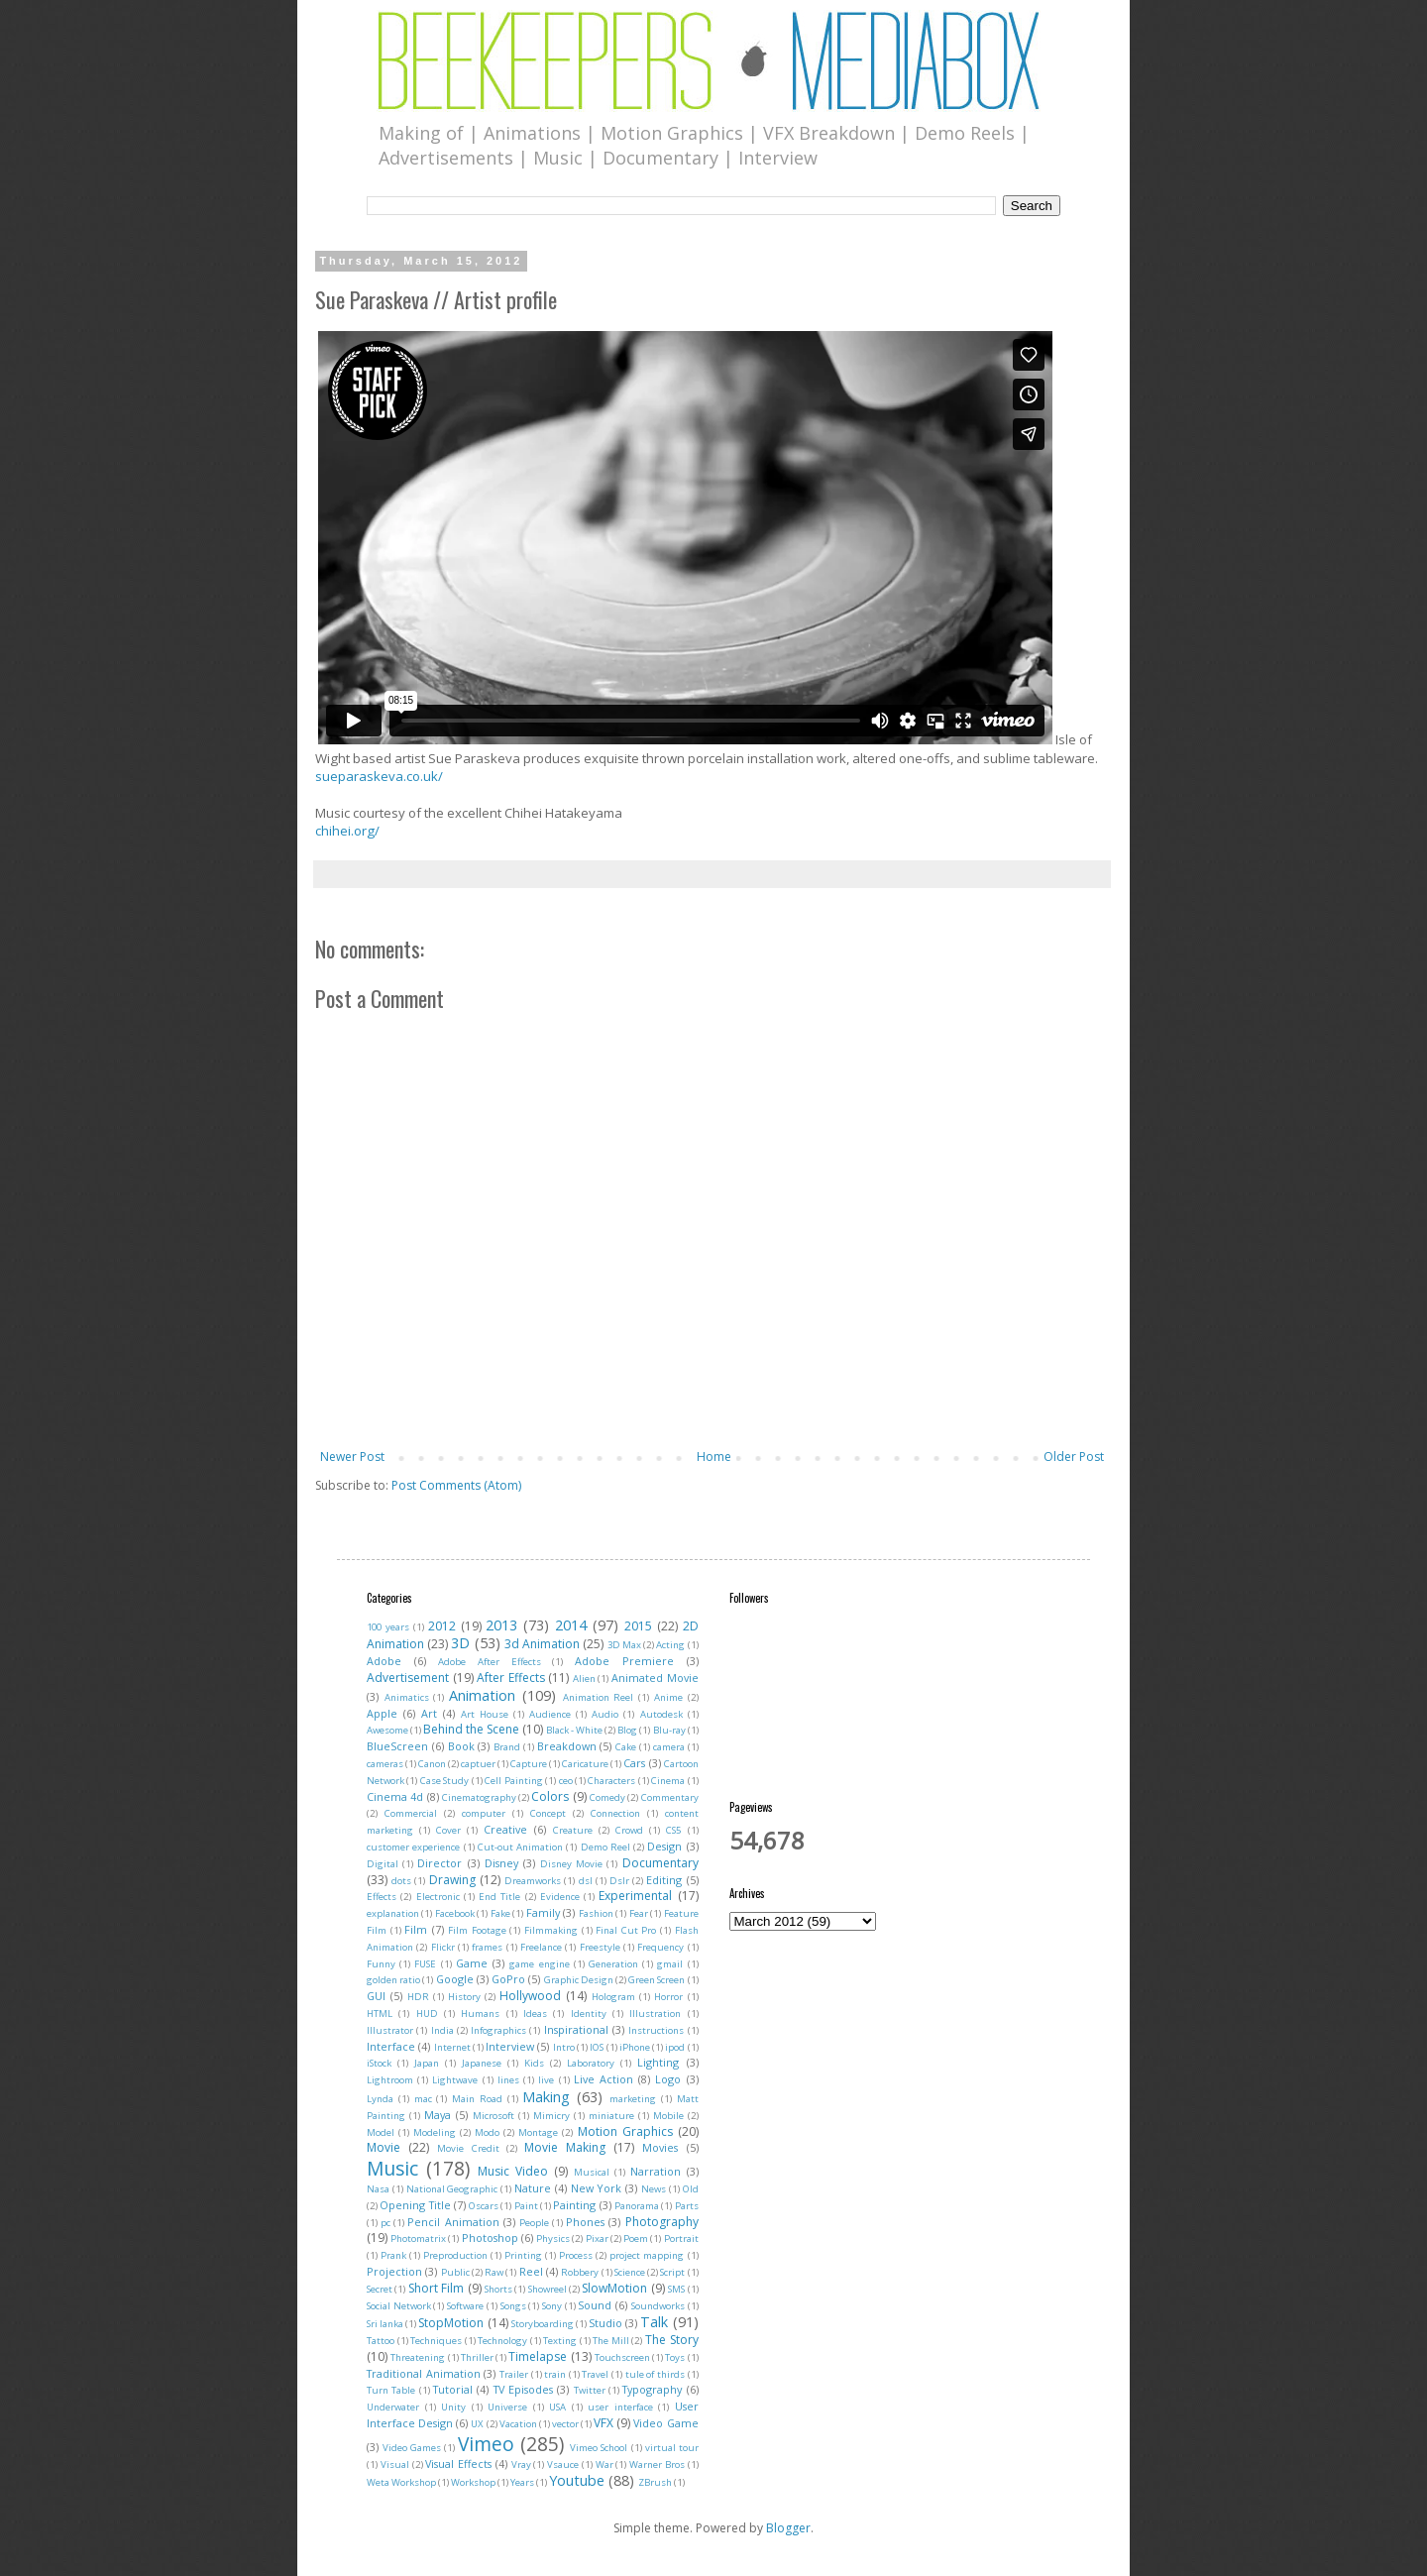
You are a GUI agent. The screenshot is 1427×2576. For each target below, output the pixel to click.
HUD (427, 2013)
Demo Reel (605, 1847)
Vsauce (563, 2464)
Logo (668, 2079)
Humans (480, 2013)
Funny (381, 1964)
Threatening (417, 2357)
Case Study (444, 1780)
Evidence (560, 1896)
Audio (605, 1714)
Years (522, 2482)
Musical (591, 2172)
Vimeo (486, 2443)
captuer (478, 1763)
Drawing (452, 1879)
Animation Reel (598, 1697)
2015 (638, 1626)
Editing (664, 1879)
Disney (501, 1862)
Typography (652, 2389)
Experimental (635, 1895)
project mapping (646, 2255)
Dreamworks (532, 1880)
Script (672, 2272)
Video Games (412, 2447)
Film (415, 1929)
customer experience (413, 1847)
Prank (393, 2255)
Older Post (1073, 1456)
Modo (487, 2132)
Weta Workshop (401, 2482)
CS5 (673, 1830)
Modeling (434, 2132)
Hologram (613, 1996)
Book (461, 1745)
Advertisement (408, 1677)
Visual (395, 2464)
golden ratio (393, 1979)
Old (691, 2189)
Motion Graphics (625, 2131)
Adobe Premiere (624, 1660)
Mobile (668, 2115)
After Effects (511, 1677)
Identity (588, 2013)
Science (629, 2272)
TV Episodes (523, 2389)
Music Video (513, 2171)
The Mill (611, 2340)
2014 (571, 1625)
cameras (385, 1763)
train (555, 2374)
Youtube (576, 2480)
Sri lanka (385, 2323)
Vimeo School (598, 2447)
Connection (615, 1813)
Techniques (436, 2340)
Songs (513, 2305)
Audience (550, 1714)
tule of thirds (655, 2374)
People (534, 2222)
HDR (418, 1996)
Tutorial (453, 2389)
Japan (426, 2063)
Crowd (629, 1830)
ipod (675, 2047)
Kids (534, 2063)
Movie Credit (467, 2148)
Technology (502, 2340)
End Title (499, 1896)
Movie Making (564, 2147)
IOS (597, 2047)
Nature (532, 2188)
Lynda (380, 2098)
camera (669, 1746)
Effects (381, 1896)
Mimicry (551, 2115)
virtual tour (672, 2447)
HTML (379, 2013)
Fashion (596, 1913)
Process (576, 2255)
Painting (574, 2204)
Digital (382, 1863)
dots (401, 1880)
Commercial (410, 1813)
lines (508, 2079)
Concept (548, 1813)
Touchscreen (622, 2357)
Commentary (670, 1797)
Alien (584, 1678)
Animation (482, 1695)
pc (385, 2222)
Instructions (656, 2030)
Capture (528, 1763)
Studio (605, 2322)
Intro (564, 2047)
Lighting (658, 2062)
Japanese (481, 2063)
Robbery (580, 2272)
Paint (526, 2205)
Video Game (665, 2422)
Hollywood (530, 1995)
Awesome (387, 1730)
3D (460, 1642)
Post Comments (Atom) (456, 1485)
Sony (552, 2305)
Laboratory (590, 2063)
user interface (620, 2407)
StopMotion (451, 2322)
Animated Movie (655, 1677)
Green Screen (656, 1979)
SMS (676, 2289)
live (546, 2079)
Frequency (660, 1947)
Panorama (636, 2205)
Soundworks (658, 2305)
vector (565, 2423)
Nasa (378, 2189)
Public (455, 2272)
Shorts (498, 2289)
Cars (634, 1762)
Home (714, 1456)
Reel (531, 2271)
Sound (594, 2304)
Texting (560, 2340)
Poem (635, 2238)
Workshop (473, 2482)
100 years (388, 1627)
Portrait (681, 2238)
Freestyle (600, 1947)
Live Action (603, 2079)
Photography (662, 2221)
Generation (613, 1964)
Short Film (436, 2288)
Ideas (535, 2013)
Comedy (607, 1797)
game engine (539, 1964)
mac (423, 2098)
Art (429, 1713)
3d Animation (542, 1643)
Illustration (655, 2013)
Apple (382, 1713)
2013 (501, 1625)
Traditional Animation (424, 2373)
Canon (432, 1763)
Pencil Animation (452, 2221)
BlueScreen (397, 1745)
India (442, 2030)
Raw (494, 2272)
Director (439, 1862)
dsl (586, 1880)
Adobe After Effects (489, 1661)
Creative (505, 1829)
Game (472, 1963)
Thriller (477, 2357)
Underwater (393, 2407)
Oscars (483, 2205)
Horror (668, 1996)
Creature (573, 1830)
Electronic (438, 1896)
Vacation (518, 2423)
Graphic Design (578, 1979)
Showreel (547, 2289)
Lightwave (455, 2079)
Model (380, 2132)
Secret (379, 2289)
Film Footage (477, 1930)
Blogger (788, 2528)
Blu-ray (669, 1730)
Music (392, 2168)
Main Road (477, 2098)
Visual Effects (458, 2463)
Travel (595, 2374)
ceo (566, 1780)
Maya (437, 2114)
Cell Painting (513, 1780)
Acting (670, 1644)
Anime (668, 1697)
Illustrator (390, 2030)
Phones (585, 2221)
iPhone (634, 2047)
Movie (383, 2147)
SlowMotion (614, 2288)
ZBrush (655, 2482)
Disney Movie (571, 1863)
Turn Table (391, 2390)
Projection (394, 2271)
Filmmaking (551, 1930)
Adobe (384, 1660)
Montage (538, 2132)
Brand (507, 1746)
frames (487, 1947)
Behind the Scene (471, 1729)
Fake (500, 1913)
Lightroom (390, 2079)
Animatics (406, 1697)
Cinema (668, 1780)
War (604, 2464)
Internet (452, 2047)
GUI (376, 1995)
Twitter (589, 2390)
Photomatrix (418, 2238)
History (464, 1996)
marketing (632, 2098)
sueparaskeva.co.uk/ (379, 776)
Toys (675, 2357)
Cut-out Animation (520, 1847)
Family (543, 1912)
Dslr (619, 1880)
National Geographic (452, 2189)
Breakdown (567, 1745)
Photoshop (490, 2237)
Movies (660, 2147)
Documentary (660, 1862)
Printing (523, 2255)
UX (477, 2423)
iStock (379, 2063)
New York (596, 2188)
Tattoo (380, 2340)
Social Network (399, 2305)
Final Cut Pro (626, 1930)
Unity (453, 2407)
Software (465, 2305)
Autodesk (661, 1714)
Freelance (541, 1947)
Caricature (585, 1763)
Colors (550, 1796)
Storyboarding (542, 2323)
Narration (655, 2171)
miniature (611, 2115)
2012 (442, 1626)
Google (455, 1978)
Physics (553, 2238)
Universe (507, 2407)
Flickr (443, 1947)
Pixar (597, 2238)
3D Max (624, 1644)
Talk (654, 2321)
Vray (521, 2464)
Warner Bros (657, 2464)
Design (664, 1846)
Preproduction (455, 2255)
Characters (611, 1780)
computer (483, 1813)
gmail (670, 1964)
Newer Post (352, 1456)
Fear (638, 1913)
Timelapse (537, 2356)
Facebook (455, 1913)
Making (546, 2096)
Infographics (498, 2030)
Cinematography (479, 1797)
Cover (448, 1830)
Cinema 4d (395, 1796)
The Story (672, 2339)
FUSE (425, 1964)
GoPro (508, 1978)
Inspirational (576, 2029)
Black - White (574, 1730)
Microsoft (493, 2115)
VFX (603, 2422)
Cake (625, 1746)
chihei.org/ (347, 831)
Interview (510, 2046)
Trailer (513, 2374)
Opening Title (415, 2204)
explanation (393, 1913)
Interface (391, 2046)
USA (557, 2407)
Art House (484, 1714)
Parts (687, 2205)
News (653, 2189)
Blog (627, 1730)
